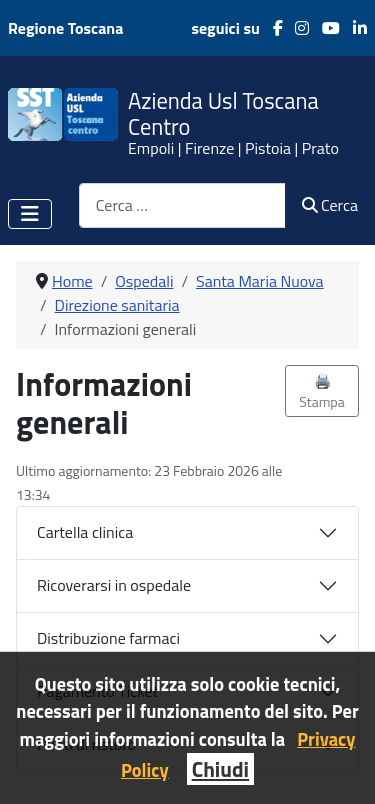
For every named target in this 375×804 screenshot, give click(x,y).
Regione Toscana (65, 28)
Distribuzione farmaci (108, 638)
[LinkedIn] (353, 28)
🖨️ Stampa (322, 391)
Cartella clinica (85, 532)
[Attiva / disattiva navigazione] (30, 214)
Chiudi (220, 769)
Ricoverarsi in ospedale (114, 585)
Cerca (330, 205)
